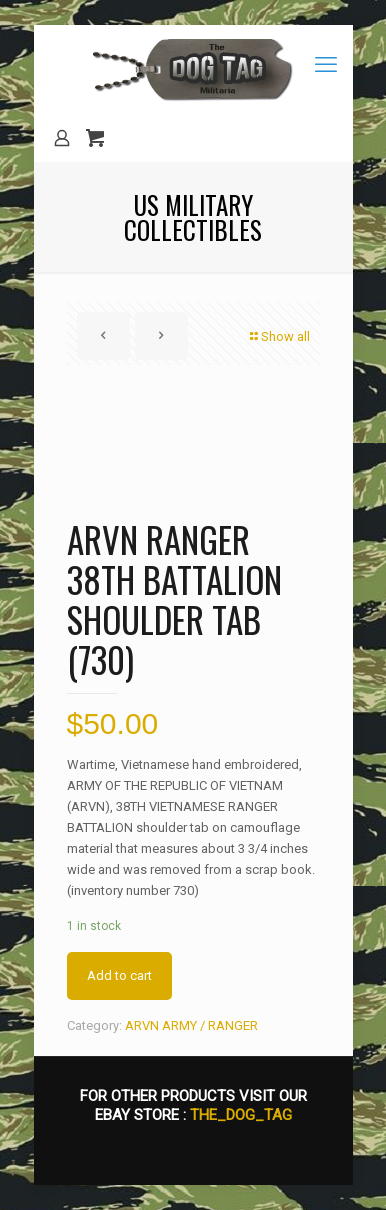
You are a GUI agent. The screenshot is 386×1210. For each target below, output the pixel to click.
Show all (279, 336)
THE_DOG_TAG (241, 1115)
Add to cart (119, 975)
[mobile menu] (326, 65)
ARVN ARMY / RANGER (191, 1025)
